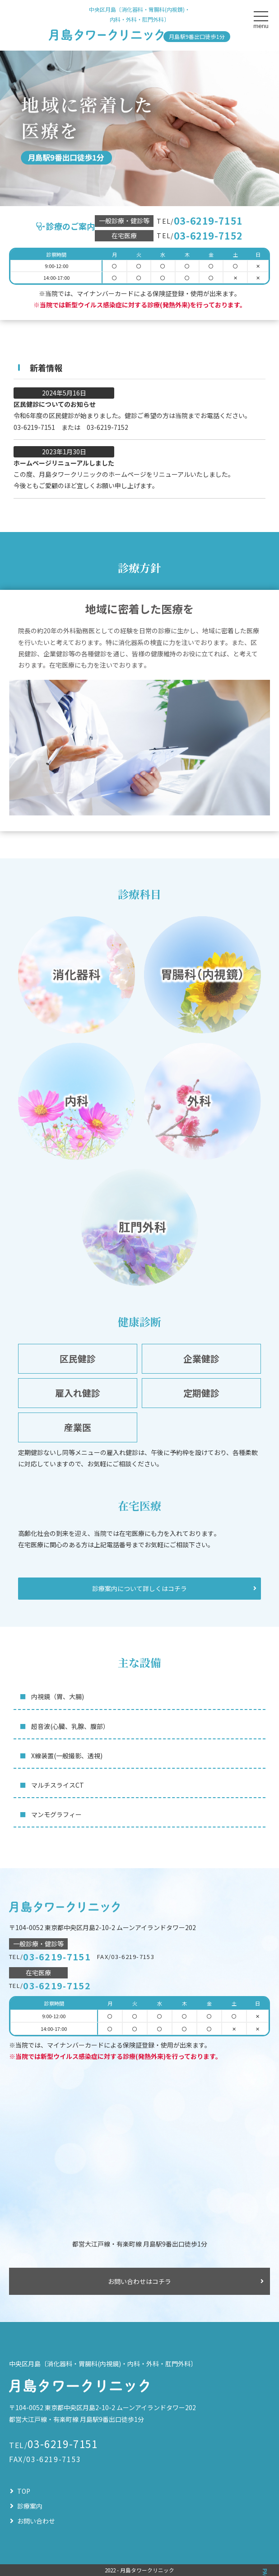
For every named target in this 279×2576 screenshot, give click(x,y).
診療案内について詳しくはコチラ (139, 1588)
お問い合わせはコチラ (139, 2281)
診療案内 (29, 2505)
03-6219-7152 (208, 235)
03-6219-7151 (208, 221)
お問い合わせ (36, 2520)
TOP (23, 2491)
